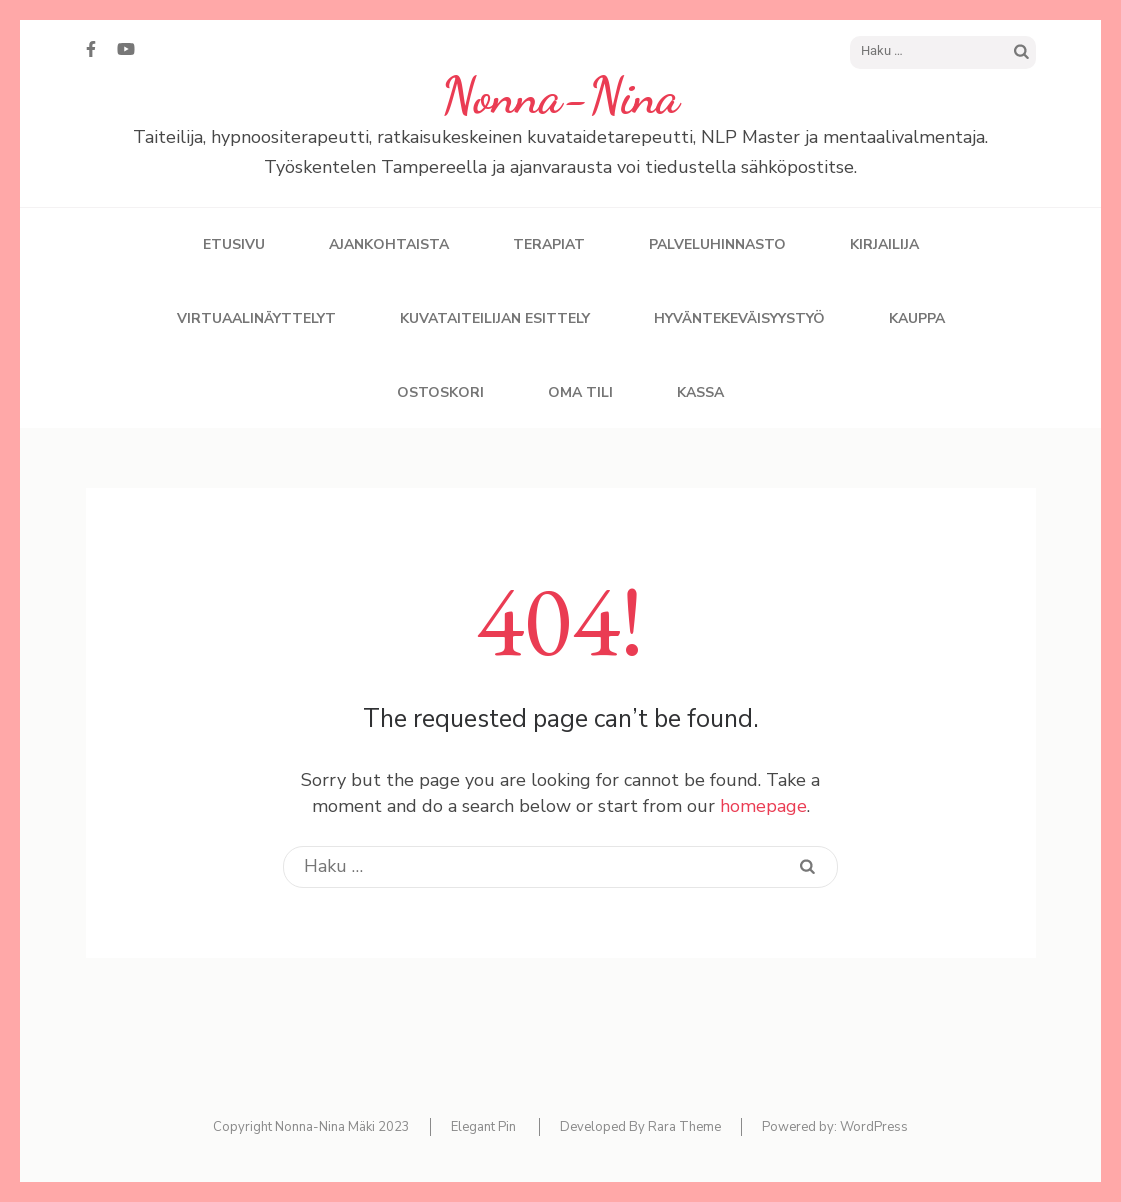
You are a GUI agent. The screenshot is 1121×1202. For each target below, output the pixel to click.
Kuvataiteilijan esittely (495, 318)
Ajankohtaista (389, 244)
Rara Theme (684, 1127)
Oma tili (580, 392)
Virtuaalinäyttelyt (256, 318)
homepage (763, 806)
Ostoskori (440, 392)
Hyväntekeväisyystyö (739, 318)
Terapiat (549, 244)
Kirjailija (884, 244)
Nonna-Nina (560, 96)
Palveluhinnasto (717, 244)
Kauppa (917, 318)
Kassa (700, 392)
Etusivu (234, 244)
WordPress (874, 1127)
